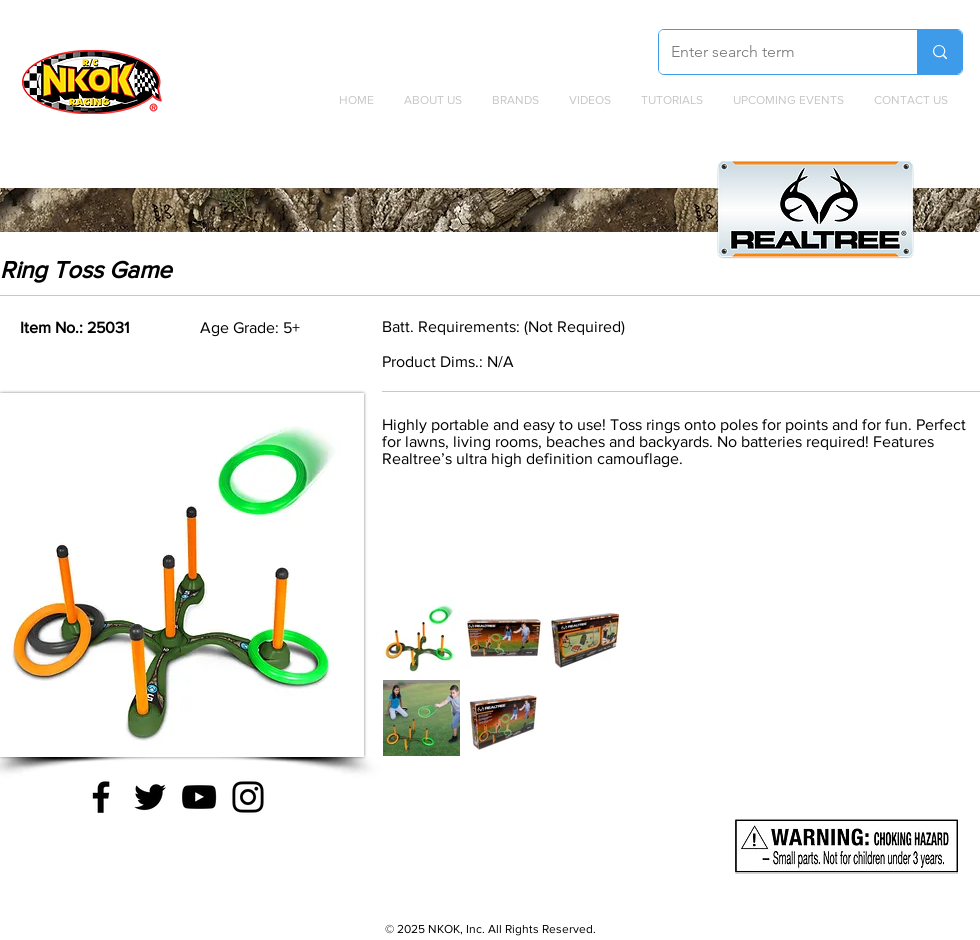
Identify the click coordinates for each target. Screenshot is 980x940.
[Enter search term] (773, 52)
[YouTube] (199, 797)
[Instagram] (248, 797)
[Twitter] (150, 797)
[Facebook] (101, 797)
